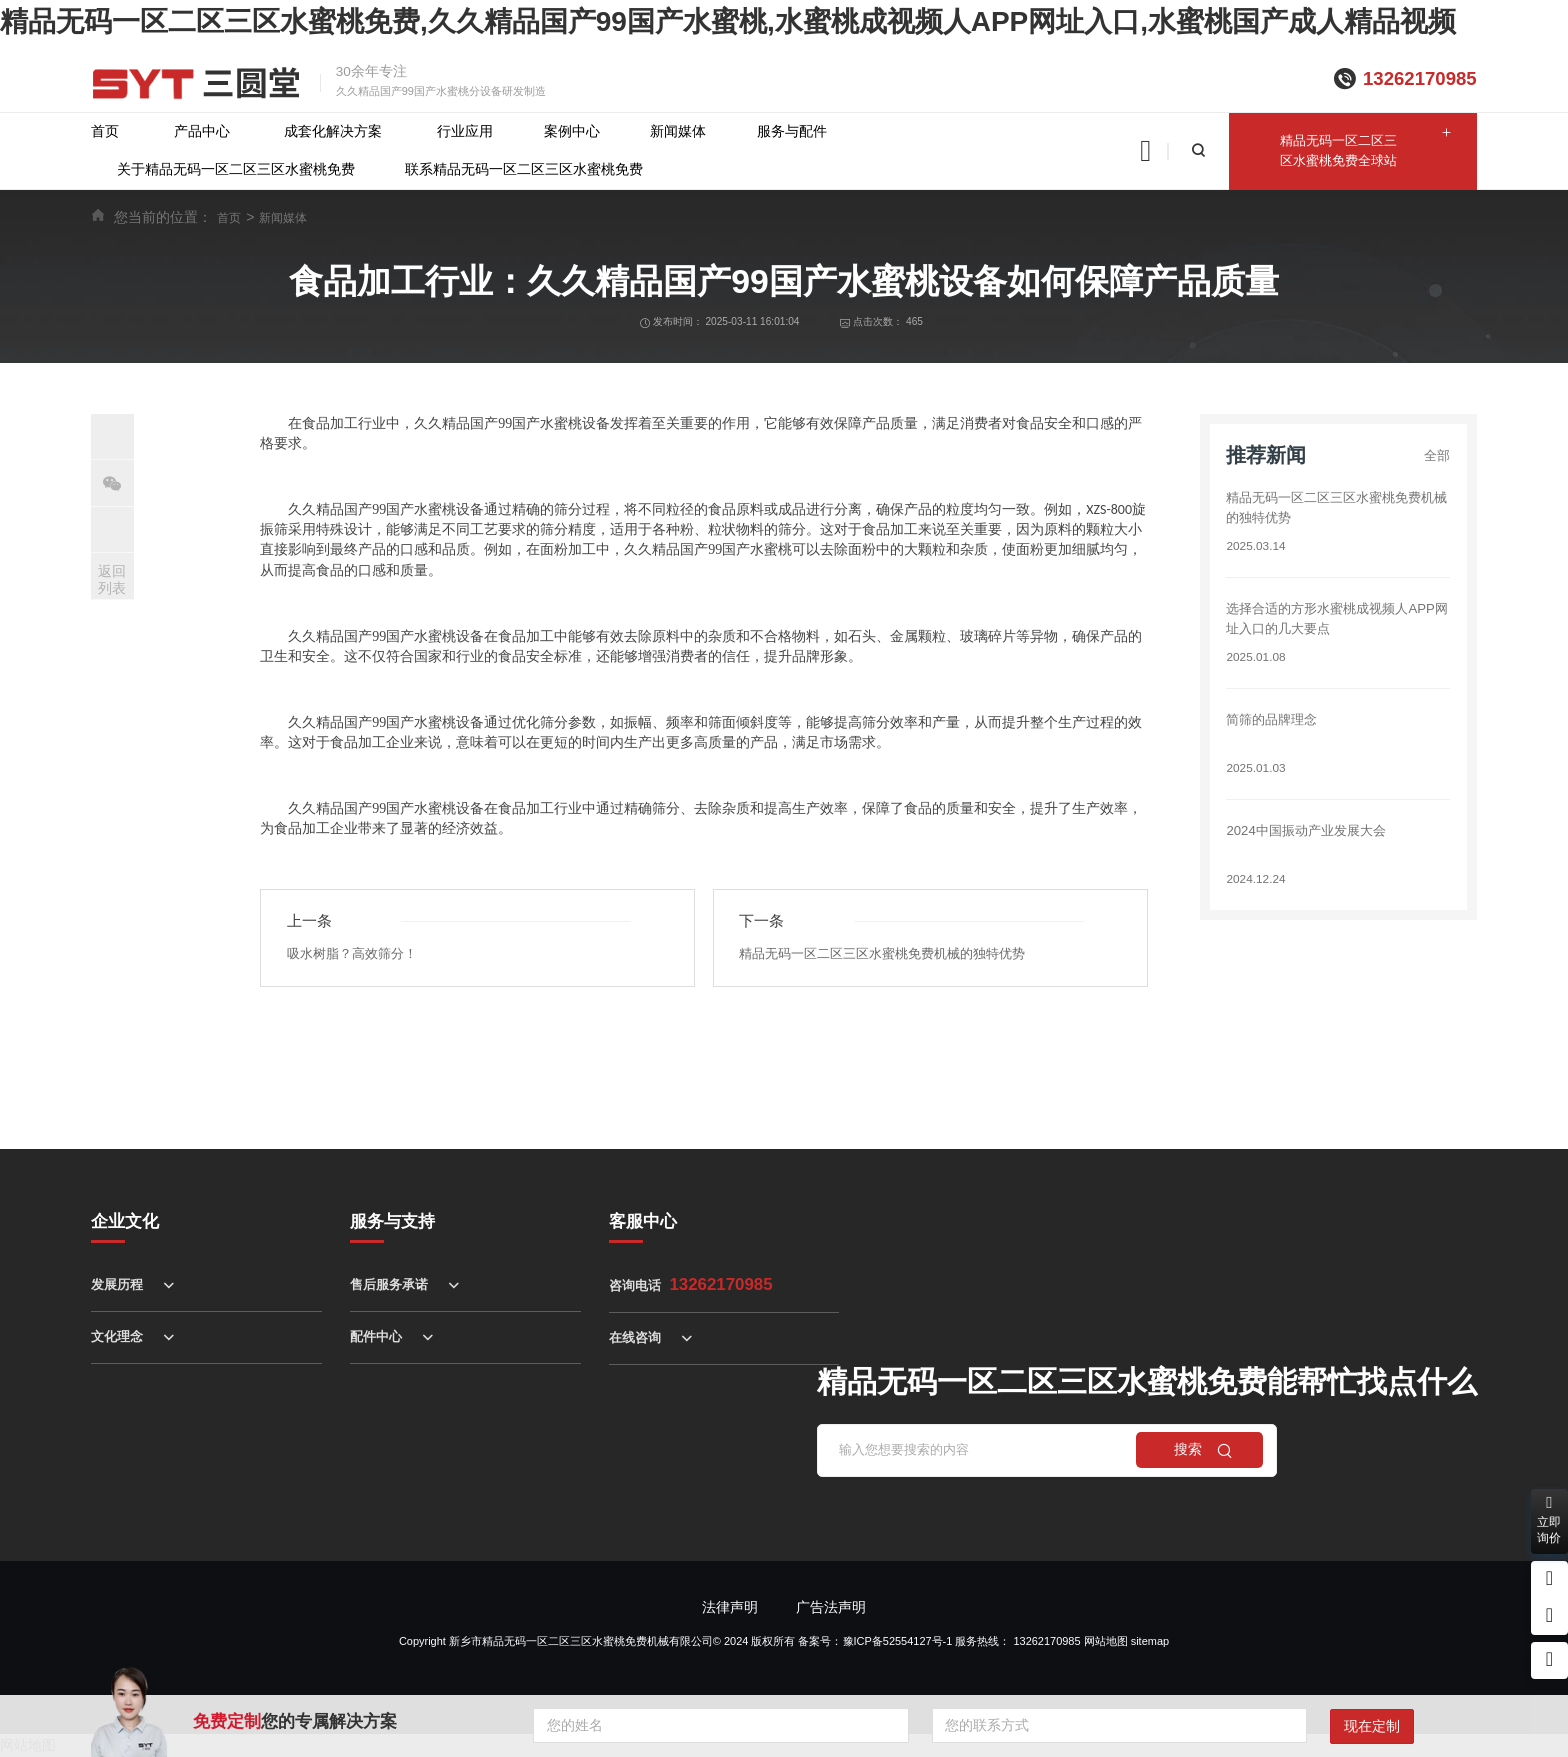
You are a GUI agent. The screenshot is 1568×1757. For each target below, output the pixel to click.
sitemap (1150, 1641)
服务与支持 (392, 1221)
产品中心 (202, 131)
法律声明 (730, 1607)
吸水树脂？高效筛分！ (357, 954)
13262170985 (1420, 78)
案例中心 (572, 131)
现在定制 (1372, 1726)
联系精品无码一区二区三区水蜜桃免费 (524, 169)
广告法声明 (831, 1607)
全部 (1436, 455)
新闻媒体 (678, 131)
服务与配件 (792, 131)
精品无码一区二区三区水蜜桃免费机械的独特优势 (893, 954)
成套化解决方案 (333, 131)
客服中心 (643, 1221)
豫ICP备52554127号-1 (898, 1641)
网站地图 (1106, 1641)
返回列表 (112, 579)
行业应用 (465, 131)
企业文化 (125, 1221)
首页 (105, 131)
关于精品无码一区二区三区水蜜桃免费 (236, 169)
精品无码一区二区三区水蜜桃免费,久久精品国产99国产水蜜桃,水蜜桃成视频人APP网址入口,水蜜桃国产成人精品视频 (728, 21)
